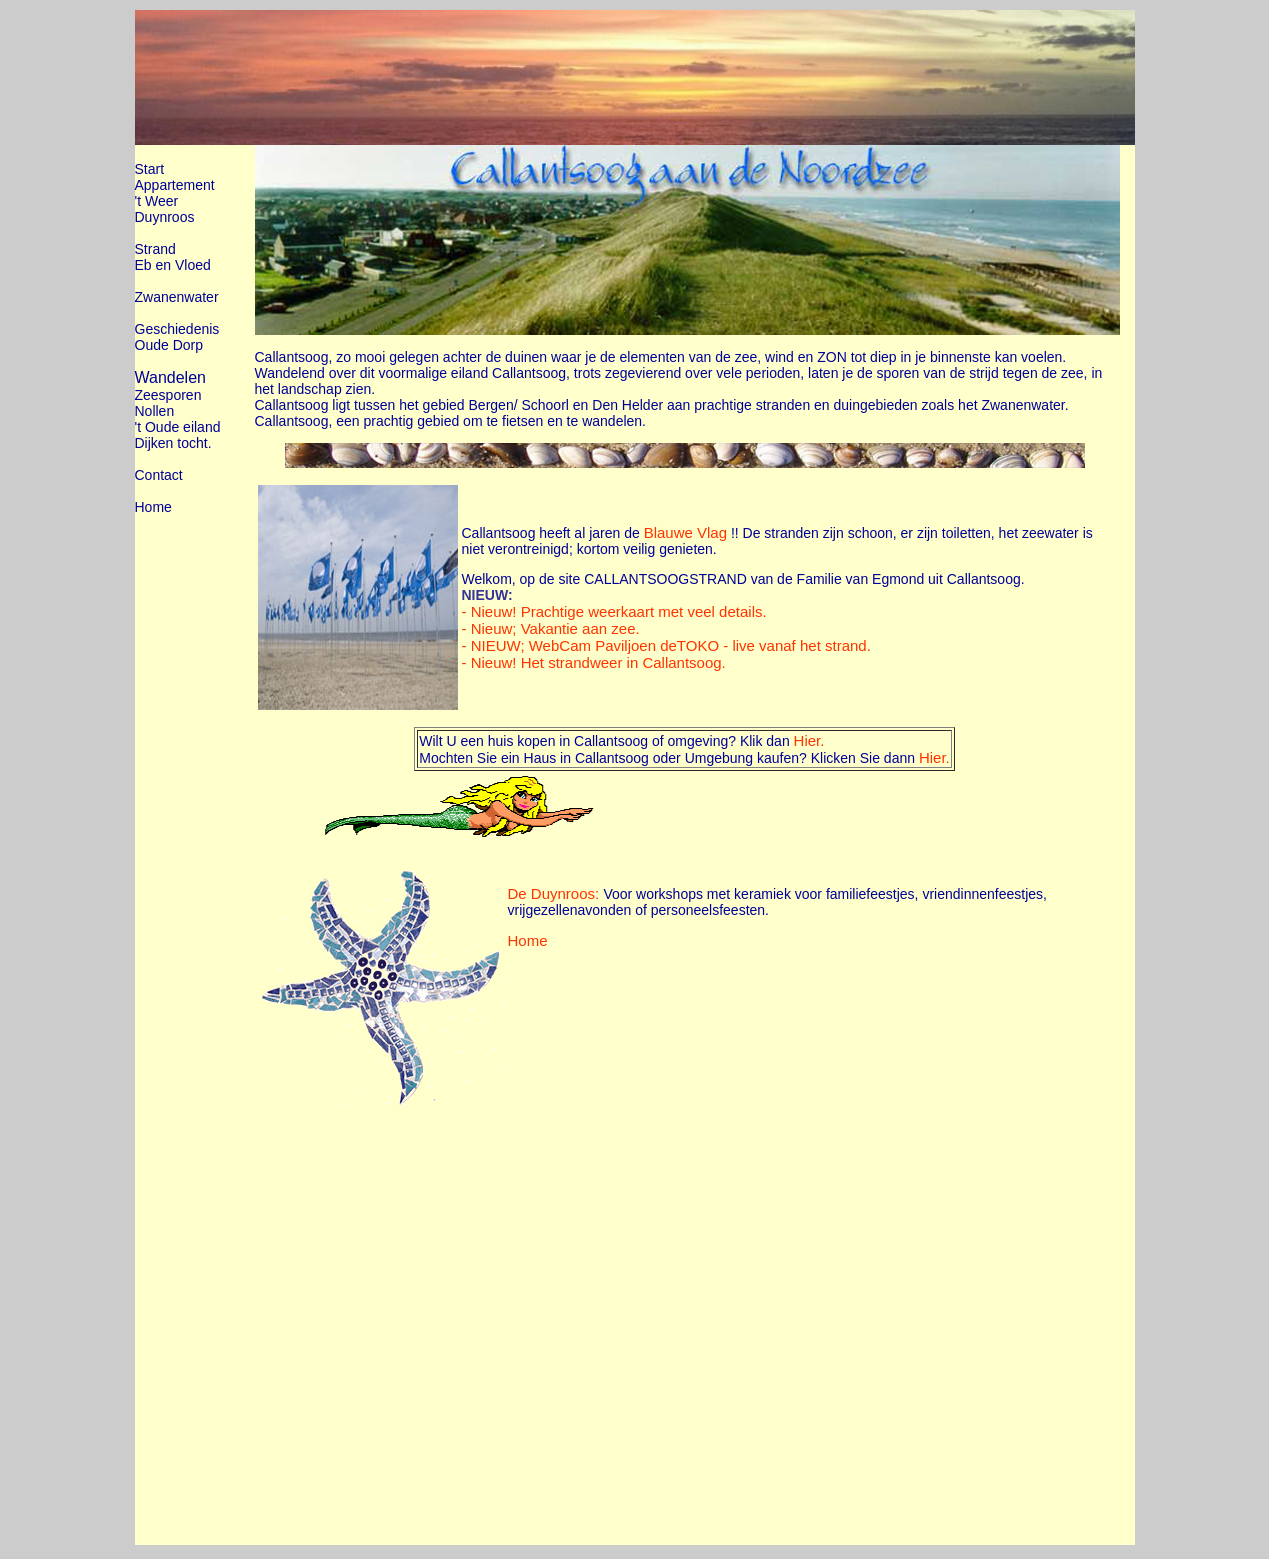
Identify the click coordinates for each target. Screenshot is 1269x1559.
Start (150, 169)
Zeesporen (168, 395)
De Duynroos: (556, 893)
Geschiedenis (177, 329)
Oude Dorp (169, 345)
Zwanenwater (177, 297)
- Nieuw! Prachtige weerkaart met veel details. (614, 611)
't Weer (157, 201)
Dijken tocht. (173, 443)
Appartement (175, 185)
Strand (155, 249)
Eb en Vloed (173, 265)
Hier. (809, 740)
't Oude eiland (178, 427)
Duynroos (165, 217)
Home (153, 507)
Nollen (155, 411)
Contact (159, 475)
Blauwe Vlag (685, 532)
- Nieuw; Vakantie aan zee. (551, 628)
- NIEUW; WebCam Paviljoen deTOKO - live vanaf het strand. (666, 645)
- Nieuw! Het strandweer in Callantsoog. (594, 662)
